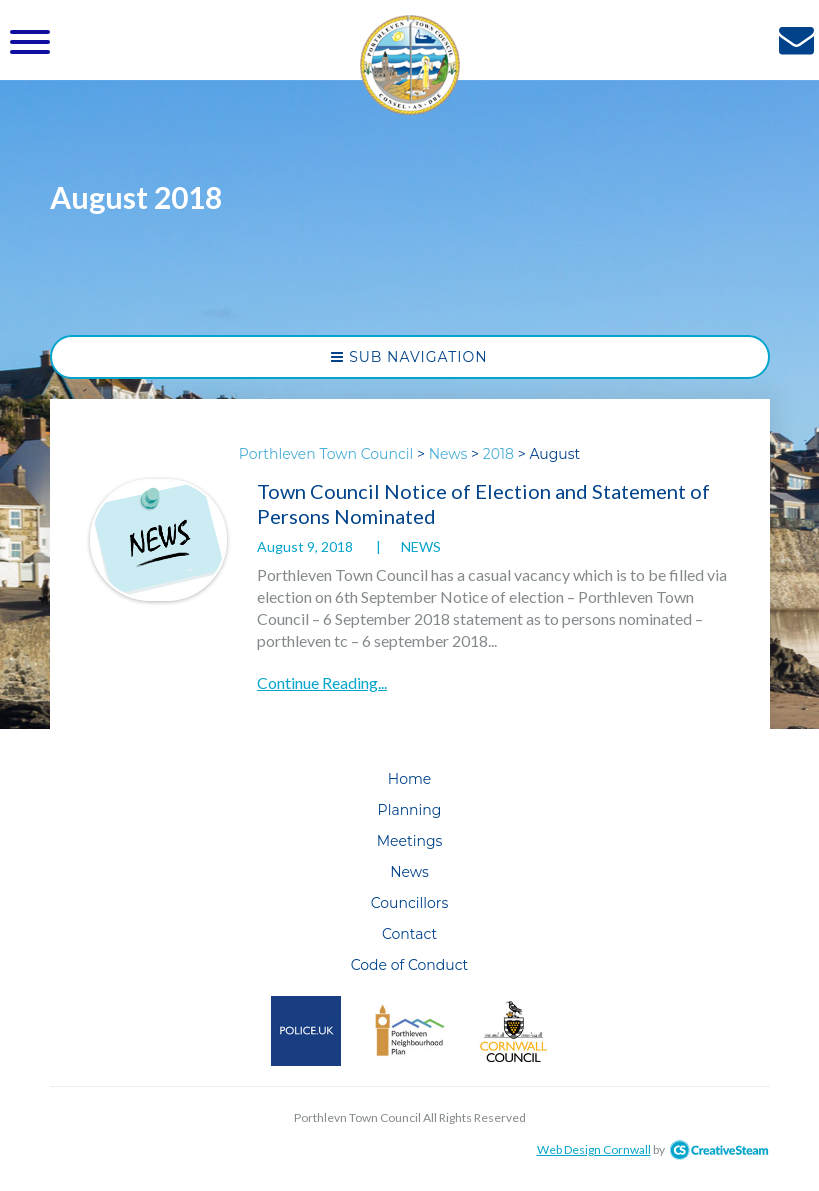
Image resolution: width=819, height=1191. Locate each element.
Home (409, 779)
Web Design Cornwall (594, 1149)
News (421, 546)
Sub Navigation (409, 357)
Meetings (410, 841)
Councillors (410, 903)
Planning (410, 810)
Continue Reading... (322, 682)
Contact (409, 934)
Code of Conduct (410, 965)
